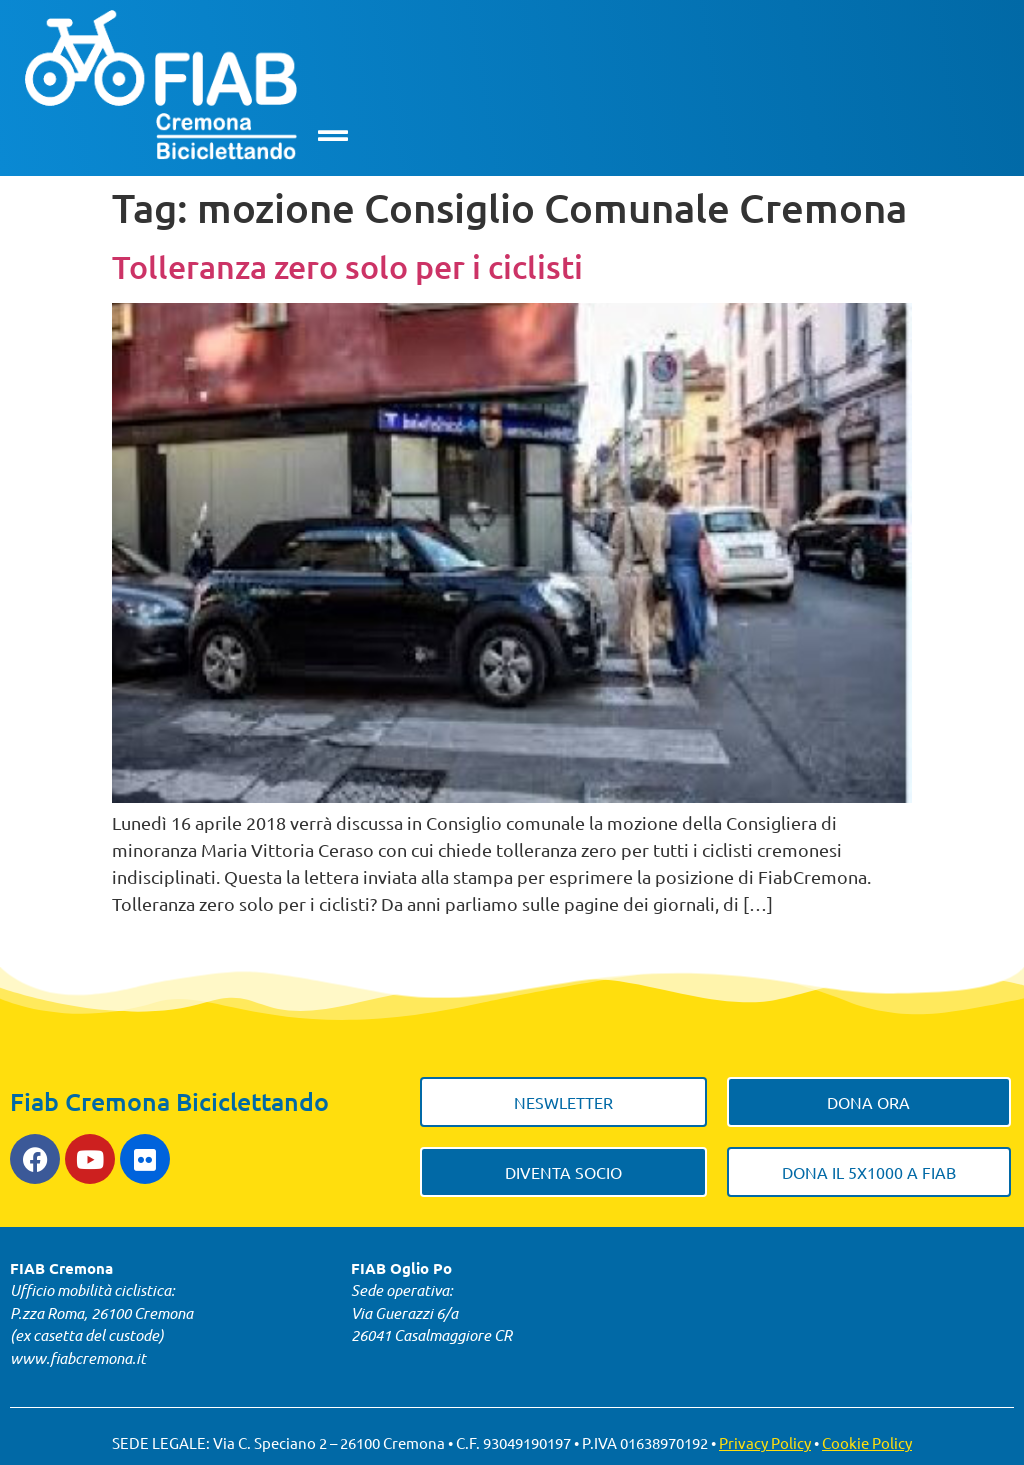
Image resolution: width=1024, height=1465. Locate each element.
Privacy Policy (765, 1442)
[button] (332, 135)
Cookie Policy (867, 1442)
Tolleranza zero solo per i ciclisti (347, 266)
